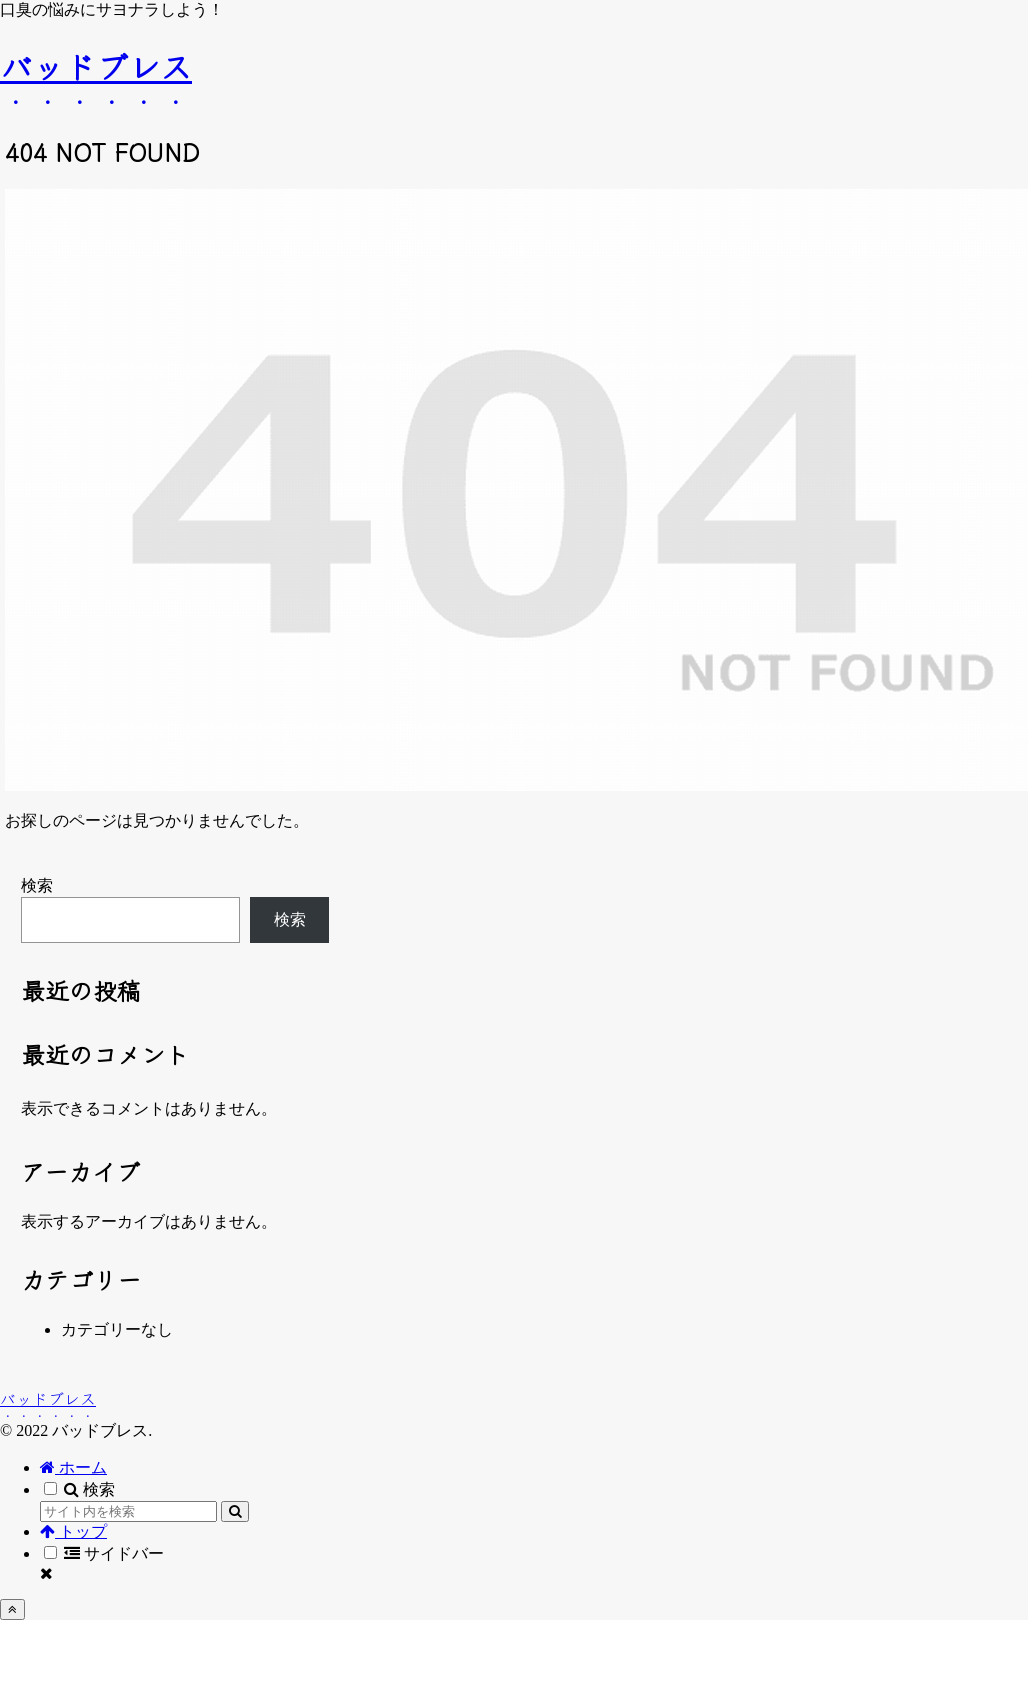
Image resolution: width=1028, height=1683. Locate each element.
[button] (235, 1511)
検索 (37, 885)
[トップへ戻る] (12, 1609)
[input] (128, 1511)
